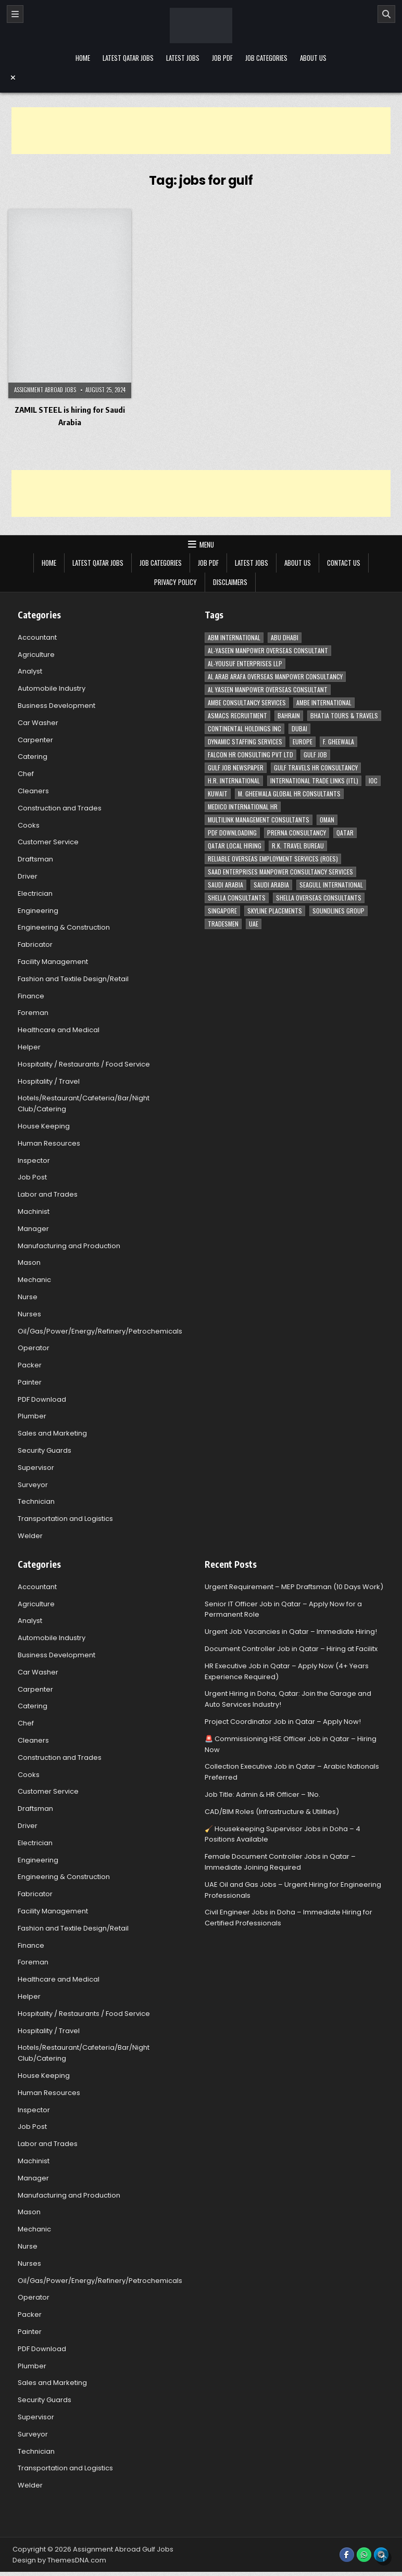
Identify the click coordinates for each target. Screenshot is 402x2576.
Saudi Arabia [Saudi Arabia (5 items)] (271, 884)
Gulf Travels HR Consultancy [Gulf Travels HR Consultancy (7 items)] (316, 767)
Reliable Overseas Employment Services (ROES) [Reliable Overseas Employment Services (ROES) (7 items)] (273, 858)
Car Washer (38, 723)
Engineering (38, 911)
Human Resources (49, 1143)
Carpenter (35, 740)
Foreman (33, 1013)
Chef (26, 774)
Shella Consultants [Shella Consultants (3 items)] (237, 897)
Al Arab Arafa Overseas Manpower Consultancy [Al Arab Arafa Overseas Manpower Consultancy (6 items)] (275, 676)
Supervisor (36, 1468)
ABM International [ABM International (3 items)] (234, 637)
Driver (27, 876)
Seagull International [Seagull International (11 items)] (331, 884)
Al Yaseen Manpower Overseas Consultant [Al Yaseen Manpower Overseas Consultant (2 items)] (268, 689)
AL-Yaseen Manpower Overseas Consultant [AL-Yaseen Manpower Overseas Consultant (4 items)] (268, 650)
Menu (206, 544)
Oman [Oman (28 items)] (327, 819)
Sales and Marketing (52, 1433)
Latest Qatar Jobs (128, 58)
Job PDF (222, 58)
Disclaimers (230, 582)
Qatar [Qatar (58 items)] (345, 832)
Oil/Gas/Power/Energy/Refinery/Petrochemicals (100, 1331)
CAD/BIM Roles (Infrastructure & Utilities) (272, 1812)
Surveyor (33, 1485)
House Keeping (44, 1126)
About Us (313, 58)
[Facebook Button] (347, 2554)
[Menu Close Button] (201, 77)
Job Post (32, 1177)
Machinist (33, 1211)
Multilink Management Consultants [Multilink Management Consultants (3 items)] (258, 819)
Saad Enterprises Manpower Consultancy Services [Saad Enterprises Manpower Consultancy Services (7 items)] (280, 871)
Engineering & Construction (64, 927)
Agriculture (36, 654)
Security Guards (44, 1450)
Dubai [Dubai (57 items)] (299, 728)
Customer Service (48, 842)
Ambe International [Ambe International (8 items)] (323, 702)
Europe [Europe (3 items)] (302, 741)
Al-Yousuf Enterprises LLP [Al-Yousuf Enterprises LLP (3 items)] (245, 663)
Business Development (56, 705)
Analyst (30, 671)
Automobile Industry (51, 688)
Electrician (35, 893)
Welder (30, 1536)
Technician (36, 1501)
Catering (32, 757)
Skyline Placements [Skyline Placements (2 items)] (274, 910)
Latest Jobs (182, 58)
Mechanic (34, 1280)
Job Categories (266, 58)
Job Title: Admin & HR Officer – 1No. (262, 1794)
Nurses (29, 1314)
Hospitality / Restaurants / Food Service (84, 1064)
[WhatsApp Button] (364, 2554)
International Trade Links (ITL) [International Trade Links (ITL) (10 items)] (314, 780)
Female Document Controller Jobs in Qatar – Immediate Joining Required (280, 1861)
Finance (31, 996)
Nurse (27, 1297)
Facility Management (53, 962)
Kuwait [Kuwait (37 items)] (218, 793)
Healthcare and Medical (58, 1030)
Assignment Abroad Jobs (45, 390)
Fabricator (35, 944)
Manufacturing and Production (69, 1246)
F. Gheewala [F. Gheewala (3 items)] (338, 741)
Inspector (34, 1160)
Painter (30, 1382)
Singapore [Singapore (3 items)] (222, 910)
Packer (30, 1365)
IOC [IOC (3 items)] (373, 780)
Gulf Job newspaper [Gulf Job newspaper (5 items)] (235, 767)
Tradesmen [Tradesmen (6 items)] (223, 923)
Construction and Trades (60, 808)
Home (83, 58)
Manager (33, 1229)
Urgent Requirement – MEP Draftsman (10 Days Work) (294, 1587)
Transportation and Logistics (65, 1519)
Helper (29, 1047)
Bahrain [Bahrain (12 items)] (289, 715)
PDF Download (42, 1399)
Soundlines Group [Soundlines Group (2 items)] (338, 910)
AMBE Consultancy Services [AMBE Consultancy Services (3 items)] (247, 702)
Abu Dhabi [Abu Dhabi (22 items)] (284, 637)
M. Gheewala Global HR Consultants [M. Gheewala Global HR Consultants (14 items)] (289, 793)
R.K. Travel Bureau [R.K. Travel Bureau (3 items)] (298, 845)
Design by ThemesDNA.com (59, 2560)
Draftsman (35, 859)
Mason (29, 1262)
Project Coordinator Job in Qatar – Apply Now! (283, 1722)
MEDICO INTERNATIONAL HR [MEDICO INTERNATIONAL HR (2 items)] (243, 806)
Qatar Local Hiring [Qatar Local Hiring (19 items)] (234, 845)
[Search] (386, 14)
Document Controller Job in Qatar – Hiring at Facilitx (291, 1649)
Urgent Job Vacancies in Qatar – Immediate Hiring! (291, 1631)
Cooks (29, 825)
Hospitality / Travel (49, 1081)
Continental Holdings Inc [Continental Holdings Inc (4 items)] (244, 728)
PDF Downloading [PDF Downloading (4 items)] (232, 832)
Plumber (32, 1416)
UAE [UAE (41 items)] (253, 923)
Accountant (37, 637)
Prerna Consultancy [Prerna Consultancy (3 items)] (296, 832)
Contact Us (343, 562)
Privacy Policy (175, 582)
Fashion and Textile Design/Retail (73, 979)
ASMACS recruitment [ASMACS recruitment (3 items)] (237, 715)
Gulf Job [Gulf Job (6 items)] (315, 754)
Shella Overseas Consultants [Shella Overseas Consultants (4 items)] (318, 897)
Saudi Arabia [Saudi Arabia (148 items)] (225, 884)
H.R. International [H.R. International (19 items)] (234, 780)
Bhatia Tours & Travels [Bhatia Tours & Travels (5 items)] (344, 715)
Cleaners (33, 791)
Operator (33, 1348)
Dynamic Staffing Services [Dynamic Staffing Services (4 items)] (245, 741)
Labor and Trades (48, 1194)
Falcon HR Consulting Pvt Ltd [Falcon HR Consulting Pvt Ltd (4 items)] (250, 754)
